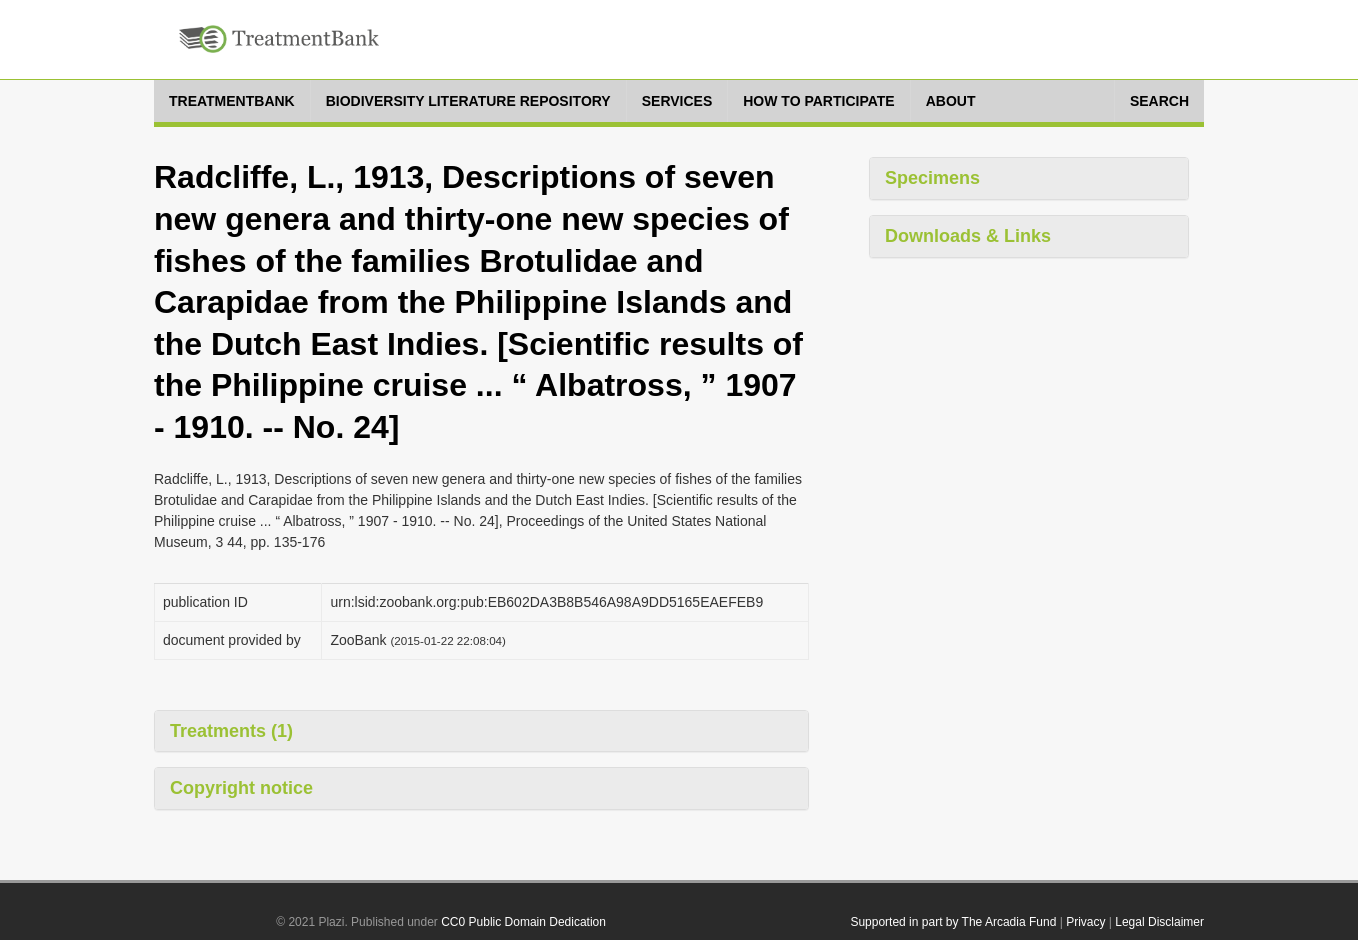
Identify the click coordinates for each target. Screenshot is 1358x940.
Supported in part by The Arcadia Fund (953, 922)
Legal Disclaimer (1159, 922)
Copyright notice (241, 788)
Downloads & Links (968, 236)
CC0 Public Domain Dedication (523, 922)
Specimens (932, 178)
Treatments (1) (231, 731)
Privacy (1085, 922)
